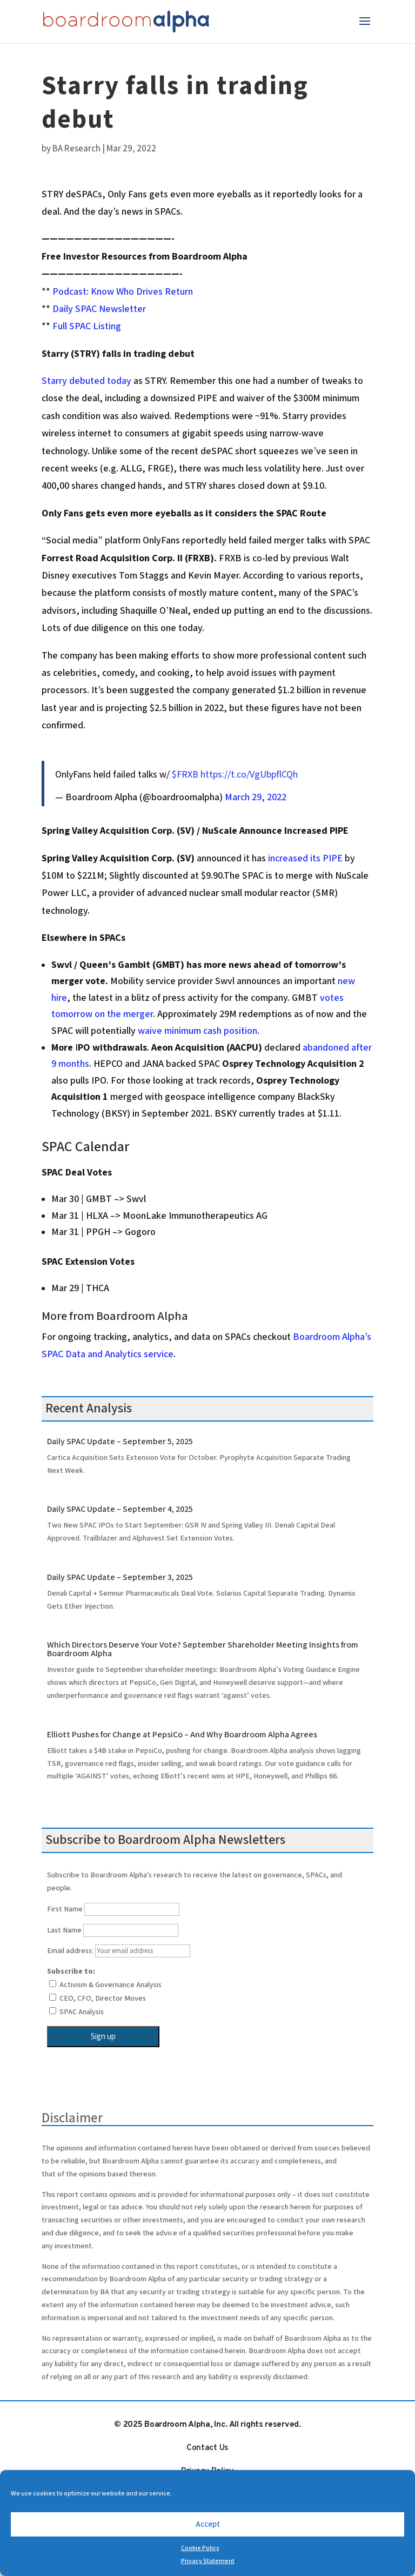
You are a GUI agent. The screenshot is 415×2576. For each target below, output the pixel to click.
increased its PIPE (306, 858)
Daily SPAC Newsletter (99, 309)
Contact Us (207, 2447)
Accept (208, 2524)
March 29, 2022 (255, 797)
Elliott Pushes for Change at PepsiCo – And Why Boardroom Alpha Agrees (182, 1735)
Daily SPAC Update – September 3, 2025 (120, 1577)
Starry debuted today (86, 381)
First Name (65, 1909)
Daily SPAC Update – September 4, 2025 (120, 1509)
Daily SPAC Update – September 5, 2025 (120, 1442)
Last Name (64, 1930)
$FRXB (185, 774)
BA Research (76, 149)
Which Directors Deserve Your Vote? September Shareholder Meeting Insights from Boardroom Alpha (202, 1649)
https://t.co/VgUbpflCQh (249, 774)
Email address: (118, 1951)
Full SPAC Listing (86, 326)
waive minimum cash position (197, 1031)
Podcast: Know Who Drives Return (122, 292)
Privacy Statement (208, 2561)
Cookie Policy (200, 2548)
